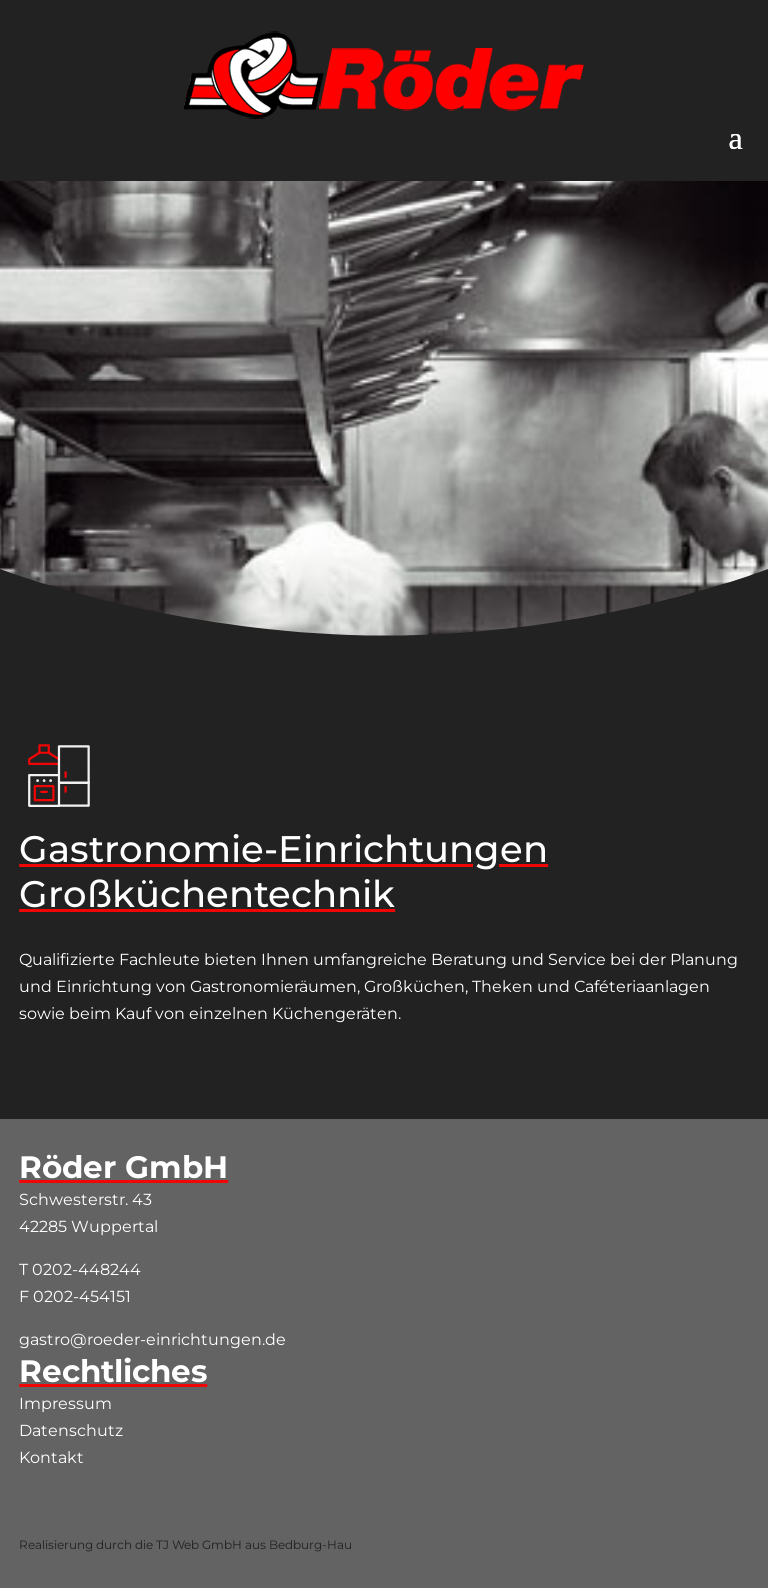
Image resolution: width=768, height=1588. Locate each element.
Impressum (65, 1403)
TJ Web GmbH (199, 1544)
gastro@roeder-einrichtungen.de (152, 1339)
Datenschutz (71, 1430)
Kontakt (51, 1457)
